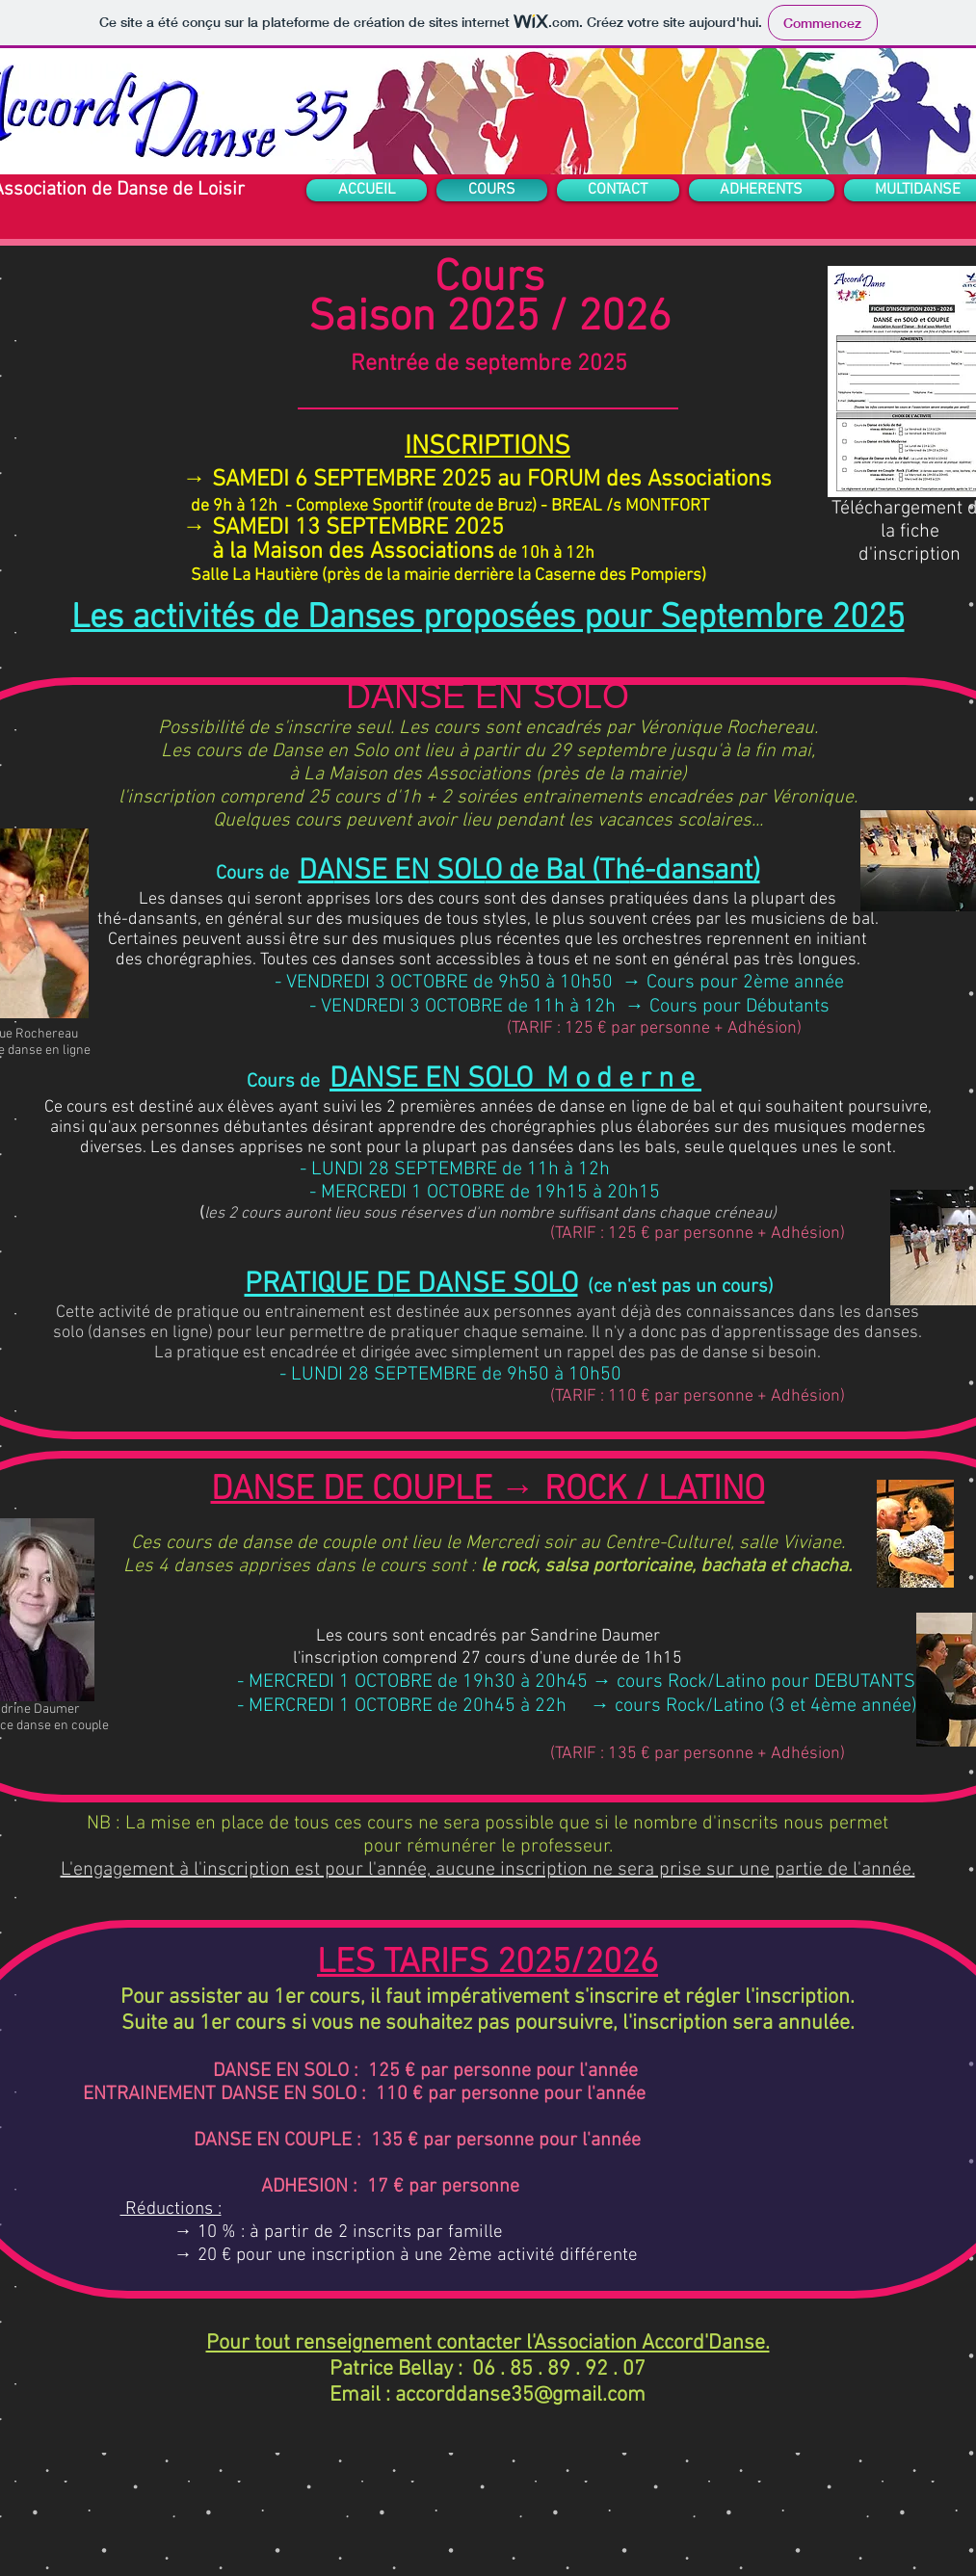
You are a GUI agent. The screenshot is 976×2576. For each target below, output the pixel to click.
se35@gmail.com (567, 2395)
